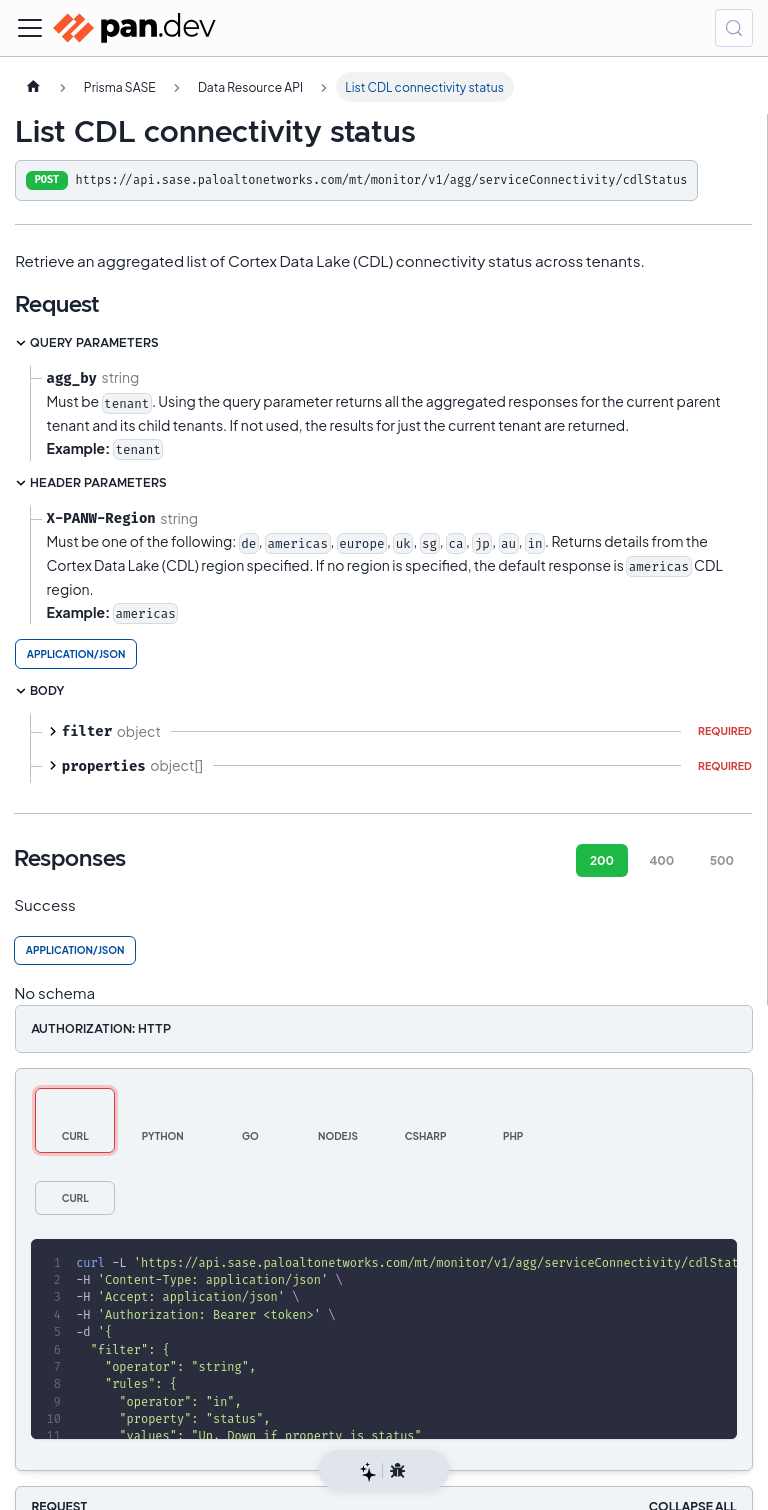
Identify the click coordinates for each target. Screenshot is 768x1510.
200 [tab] (602, 860)
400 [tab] (661, 860)
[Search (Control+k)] (734, 28)
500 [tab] (722, 860)
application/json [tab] (76, 654)
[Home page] (33, 87)
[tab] (75, 1120)
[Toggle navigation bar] (30, 28)
